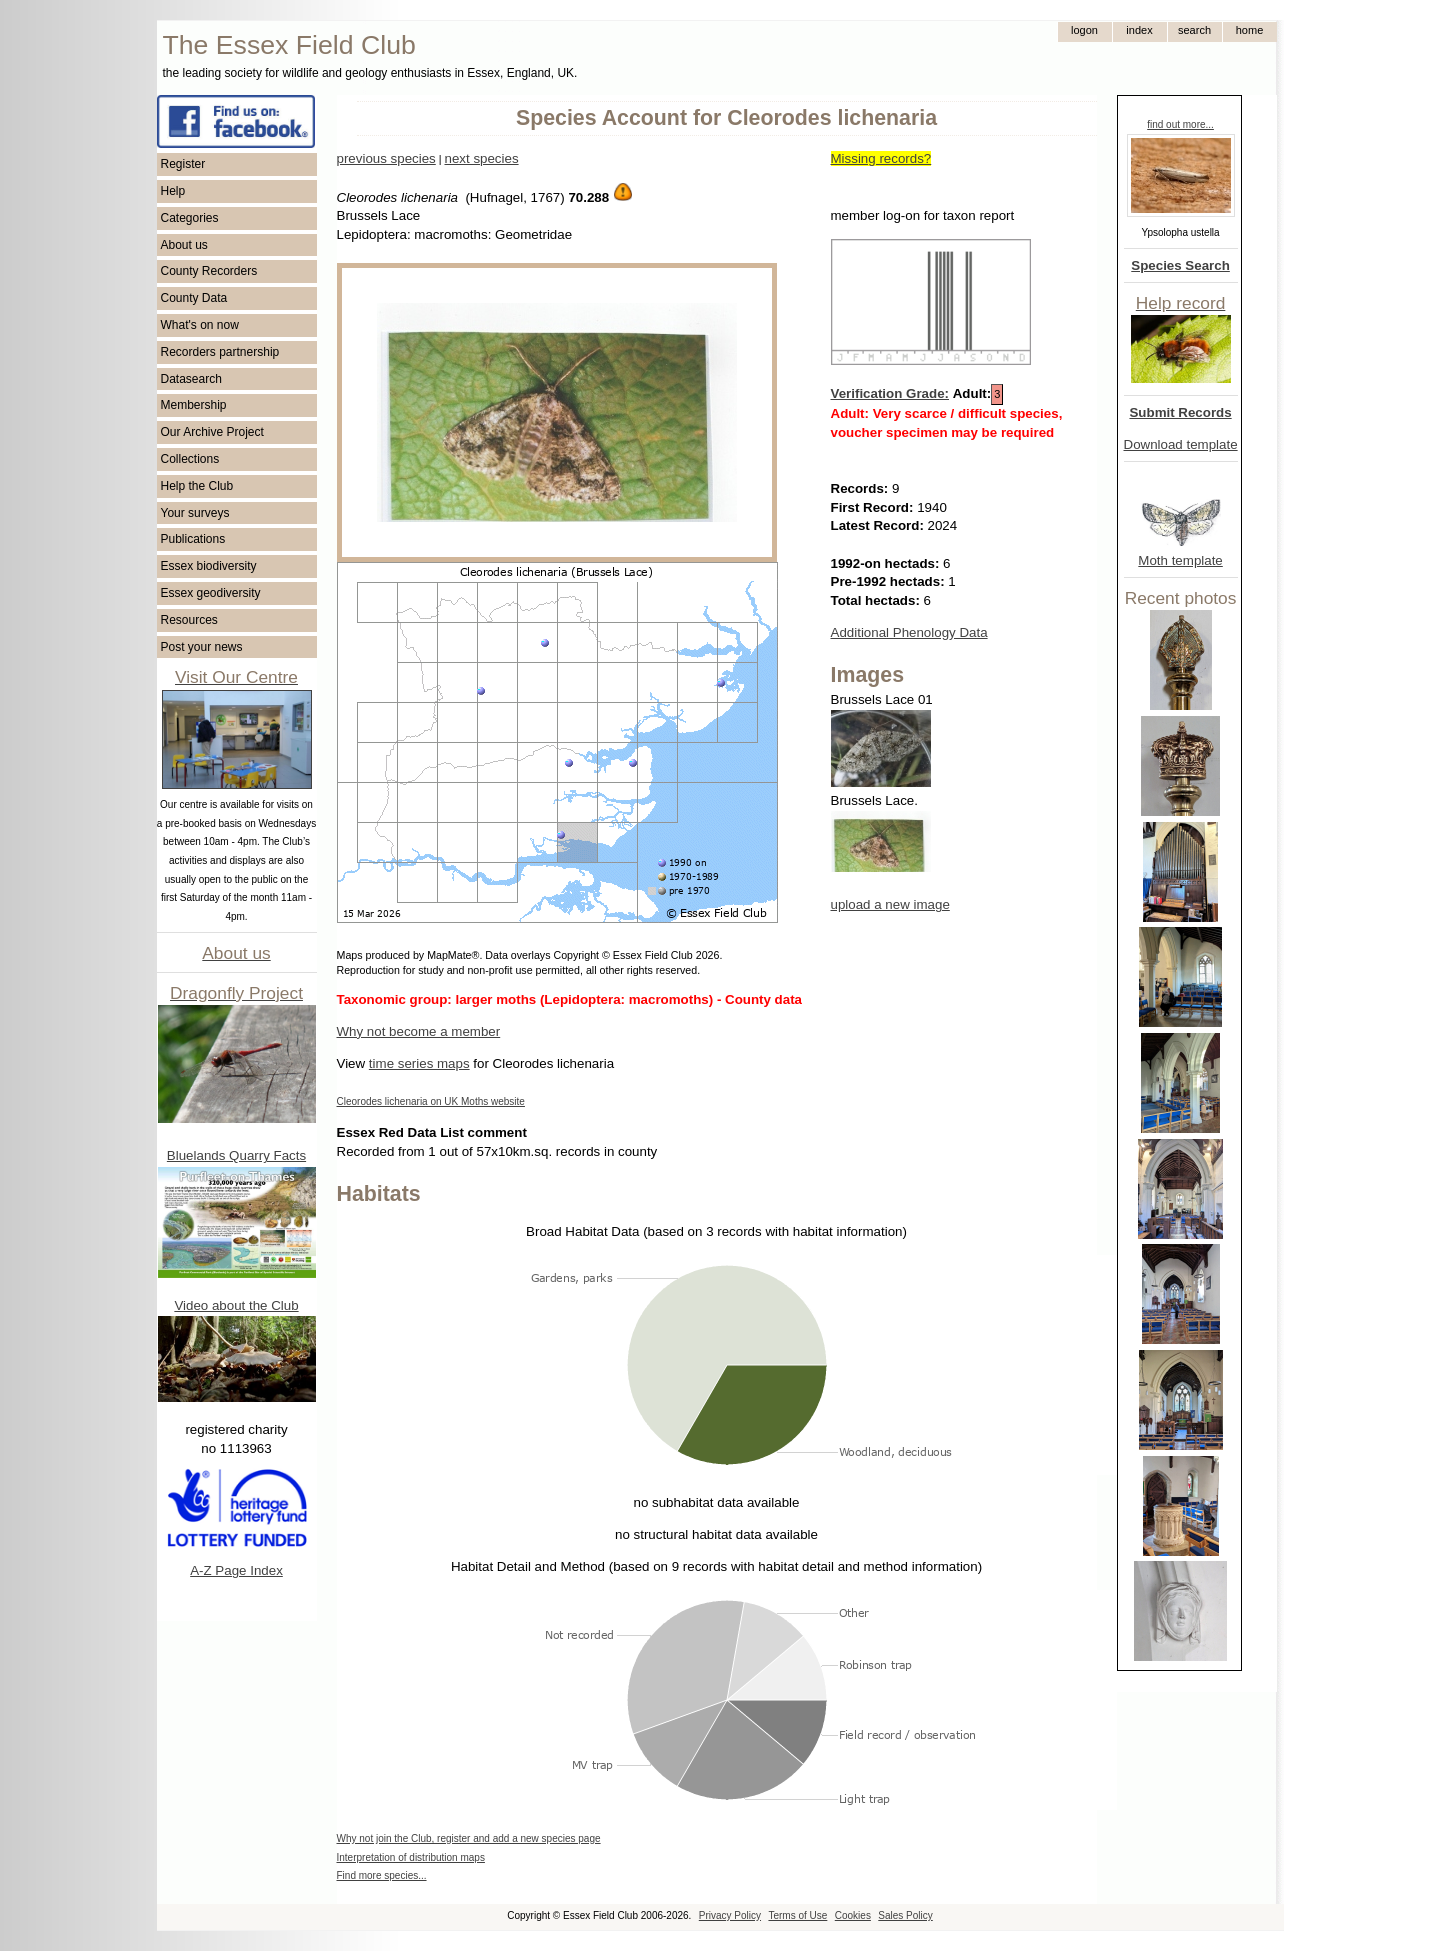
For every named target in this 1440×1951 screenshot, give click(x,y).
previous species (386, 158)
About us (184, 245)
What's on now (200, 325)
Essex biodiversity (209, 566)
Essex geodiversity (211, 593)
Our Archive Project (212, 432)
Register (183, 164)
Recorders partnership (220, 352)
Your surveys (195, 513)
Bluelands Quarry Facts (236, 1155)
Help (173, 191)
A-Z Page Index (236, 1570)
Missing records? (881, 158)
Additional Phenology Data (909, 632)
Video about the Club (236, 1305)
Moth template (1180, 560)
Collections (190, 459)
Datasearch (191, 379)
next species (481, 158)
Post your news (202, 647)
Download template (1181, 444)
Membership (194, 405)
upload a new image (890, 904)
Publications (193, 539)
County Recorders (209, 271)
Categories (190, 218)
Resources (189, 620)
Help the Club (197, 486)
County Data (194, 298)
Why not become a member (419, 1031)
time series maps (419, 1063)
